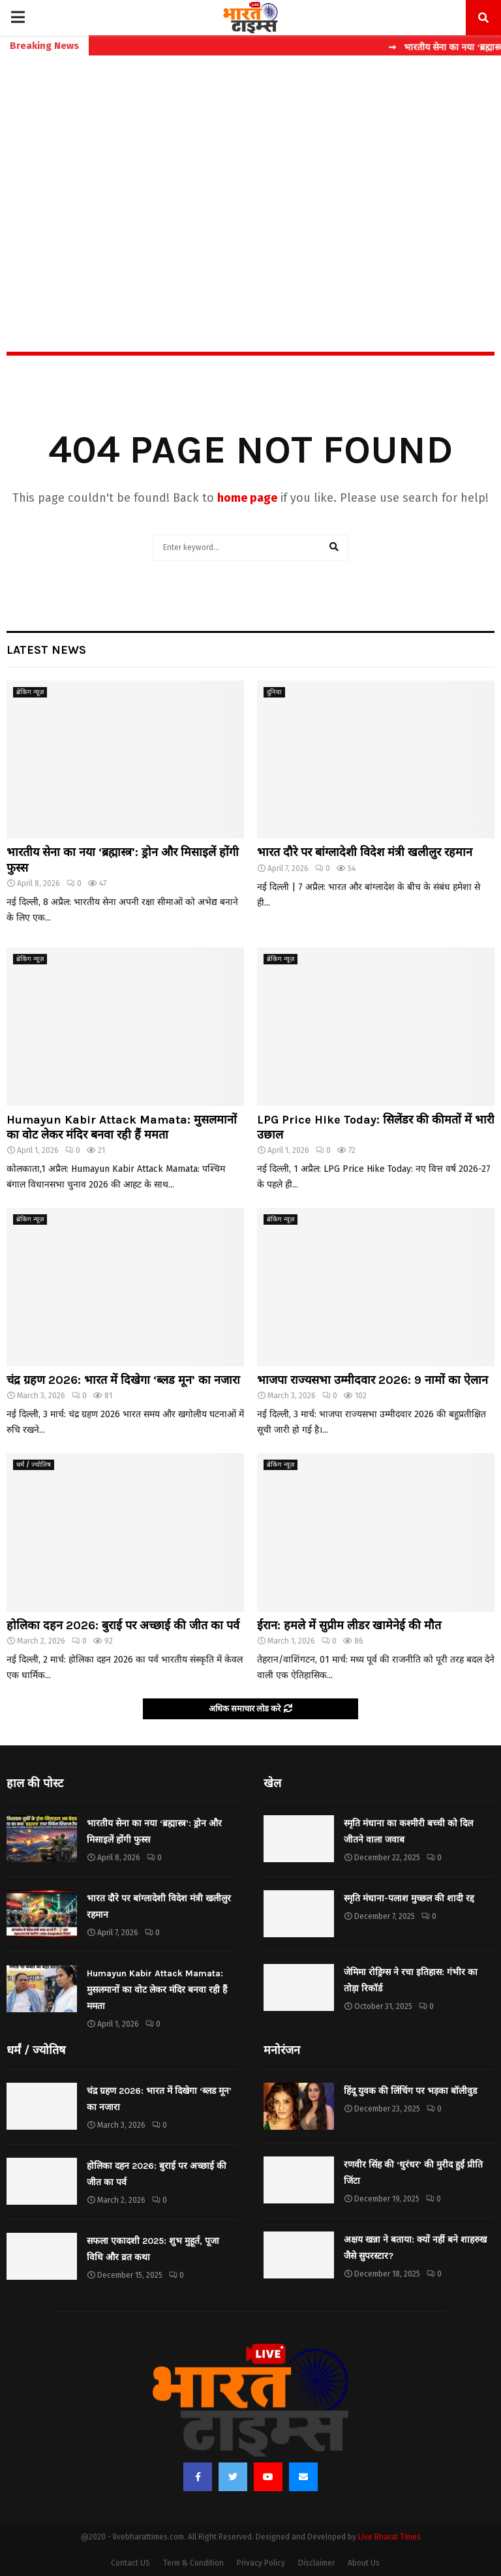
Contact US (130, 2563)
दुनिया (274, 692)
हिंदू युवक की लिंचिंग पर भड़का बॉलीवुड (410, 2090)
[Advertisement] (250, 175)
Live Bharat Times (389, 2536)
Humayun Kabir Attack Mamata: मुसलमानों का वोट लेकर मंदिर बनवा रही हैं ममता (122, 1127)
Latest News (46, 650)
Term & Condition (193, 2563)
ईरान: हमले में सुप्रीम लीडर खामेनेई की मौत (349, 1625)
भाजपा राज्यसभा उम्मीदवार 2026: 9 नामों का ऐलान (372, 1380)
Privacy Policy (261, 2563)
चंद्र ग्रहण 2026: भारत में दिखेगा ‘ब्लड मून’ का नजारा (123, 1380)
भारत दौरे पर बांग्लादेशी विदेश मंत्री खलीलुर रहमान (364, 852)
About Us (364, 2563)
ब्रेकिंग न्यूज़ (30, 692)
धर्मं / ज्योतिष (33, 1465)
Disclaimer (316, 2563)
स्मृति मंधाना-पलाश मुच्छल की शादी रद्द (409, 1898)
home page (247, 498)
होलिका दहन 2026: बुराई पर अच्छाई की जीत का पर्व (123, 1625)
